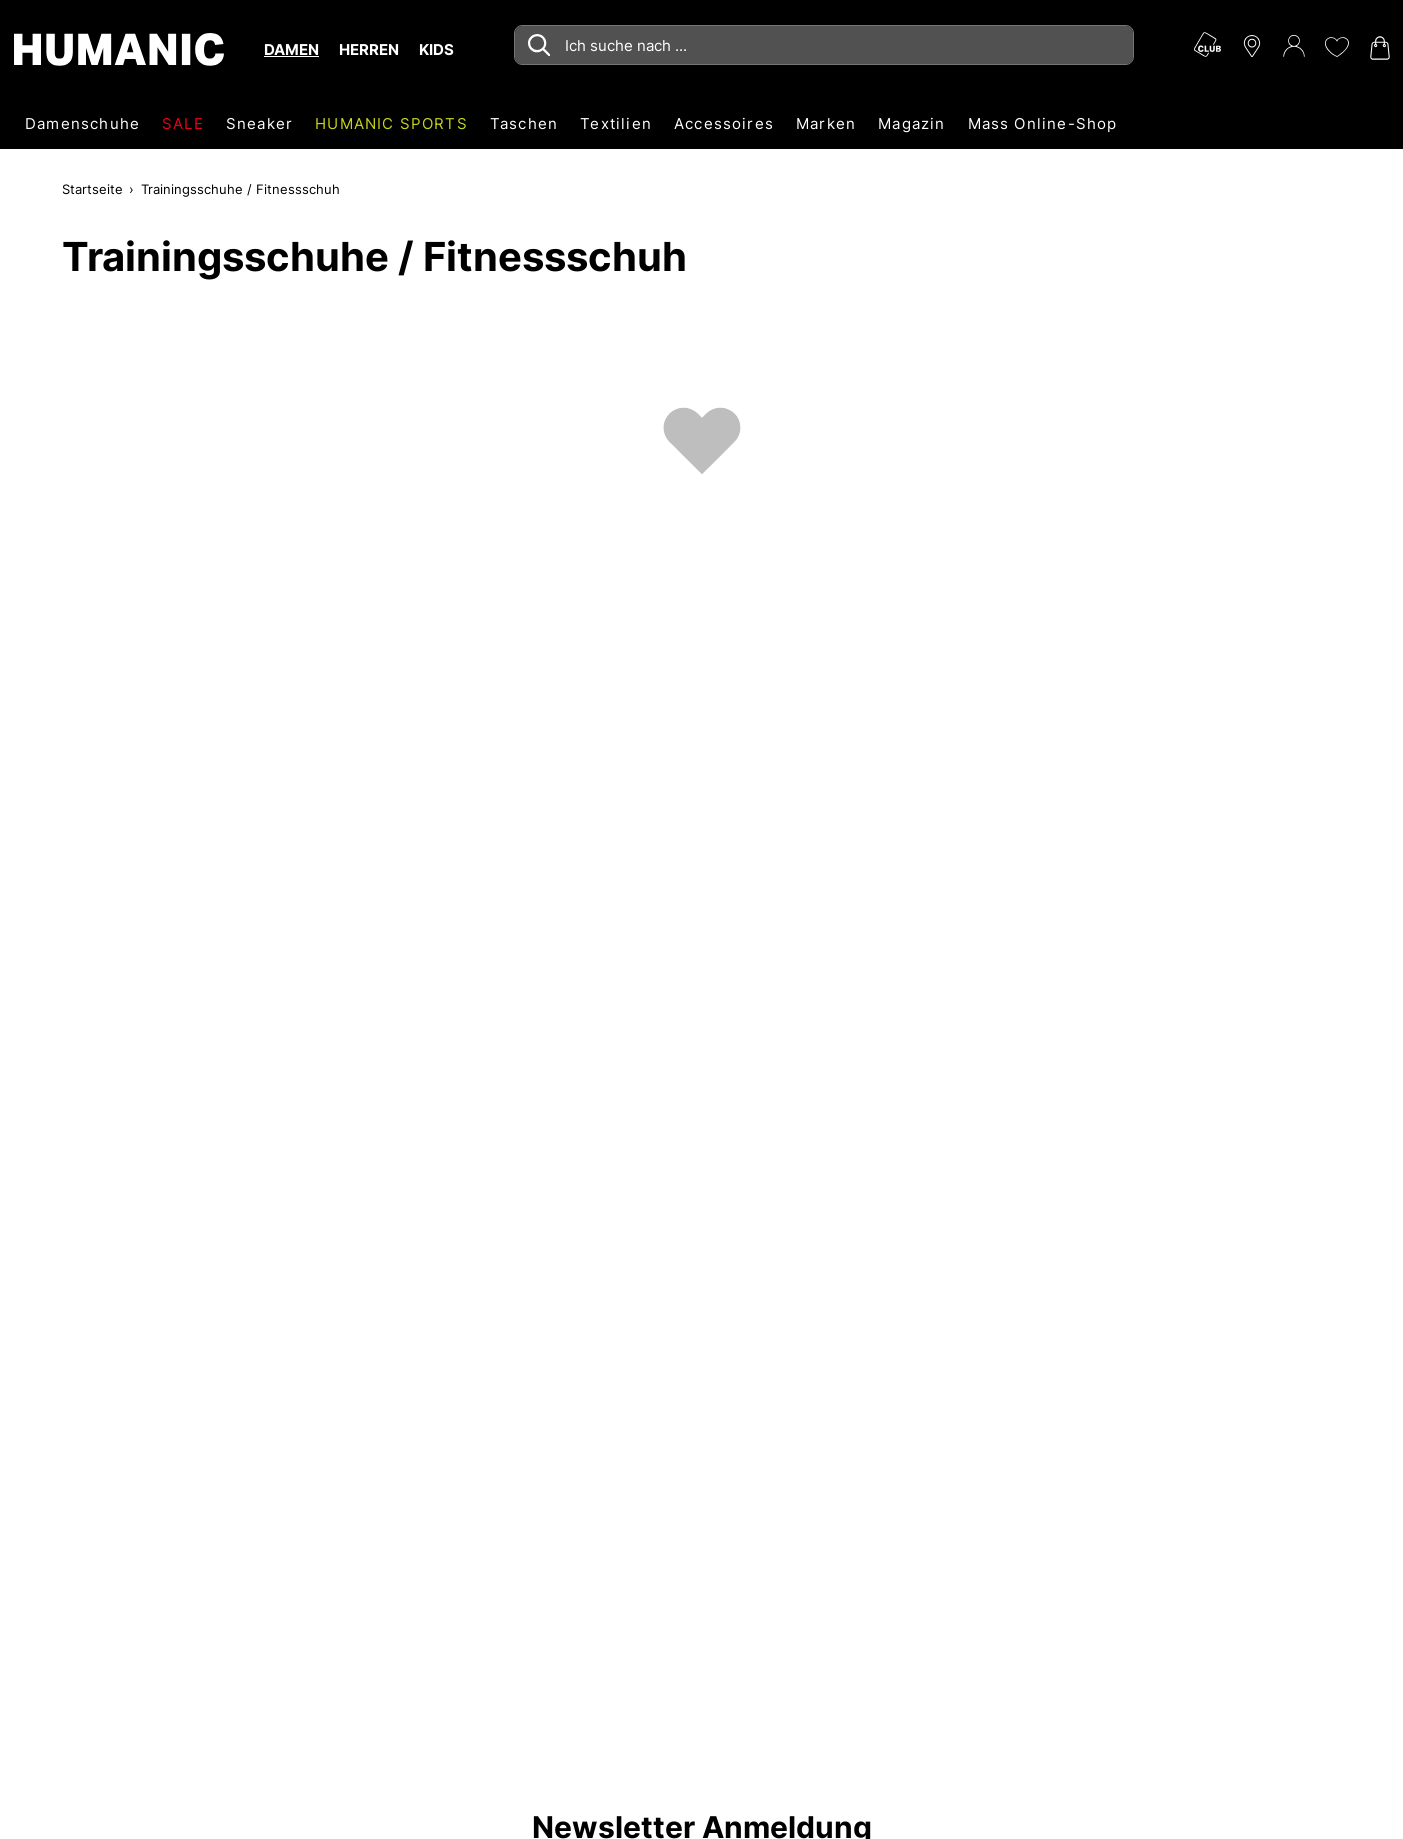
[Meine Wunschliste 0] (1336, 47)
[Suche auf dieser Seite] (824, 45)
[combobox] (824, 45)
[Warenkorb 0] (1378, 48)
